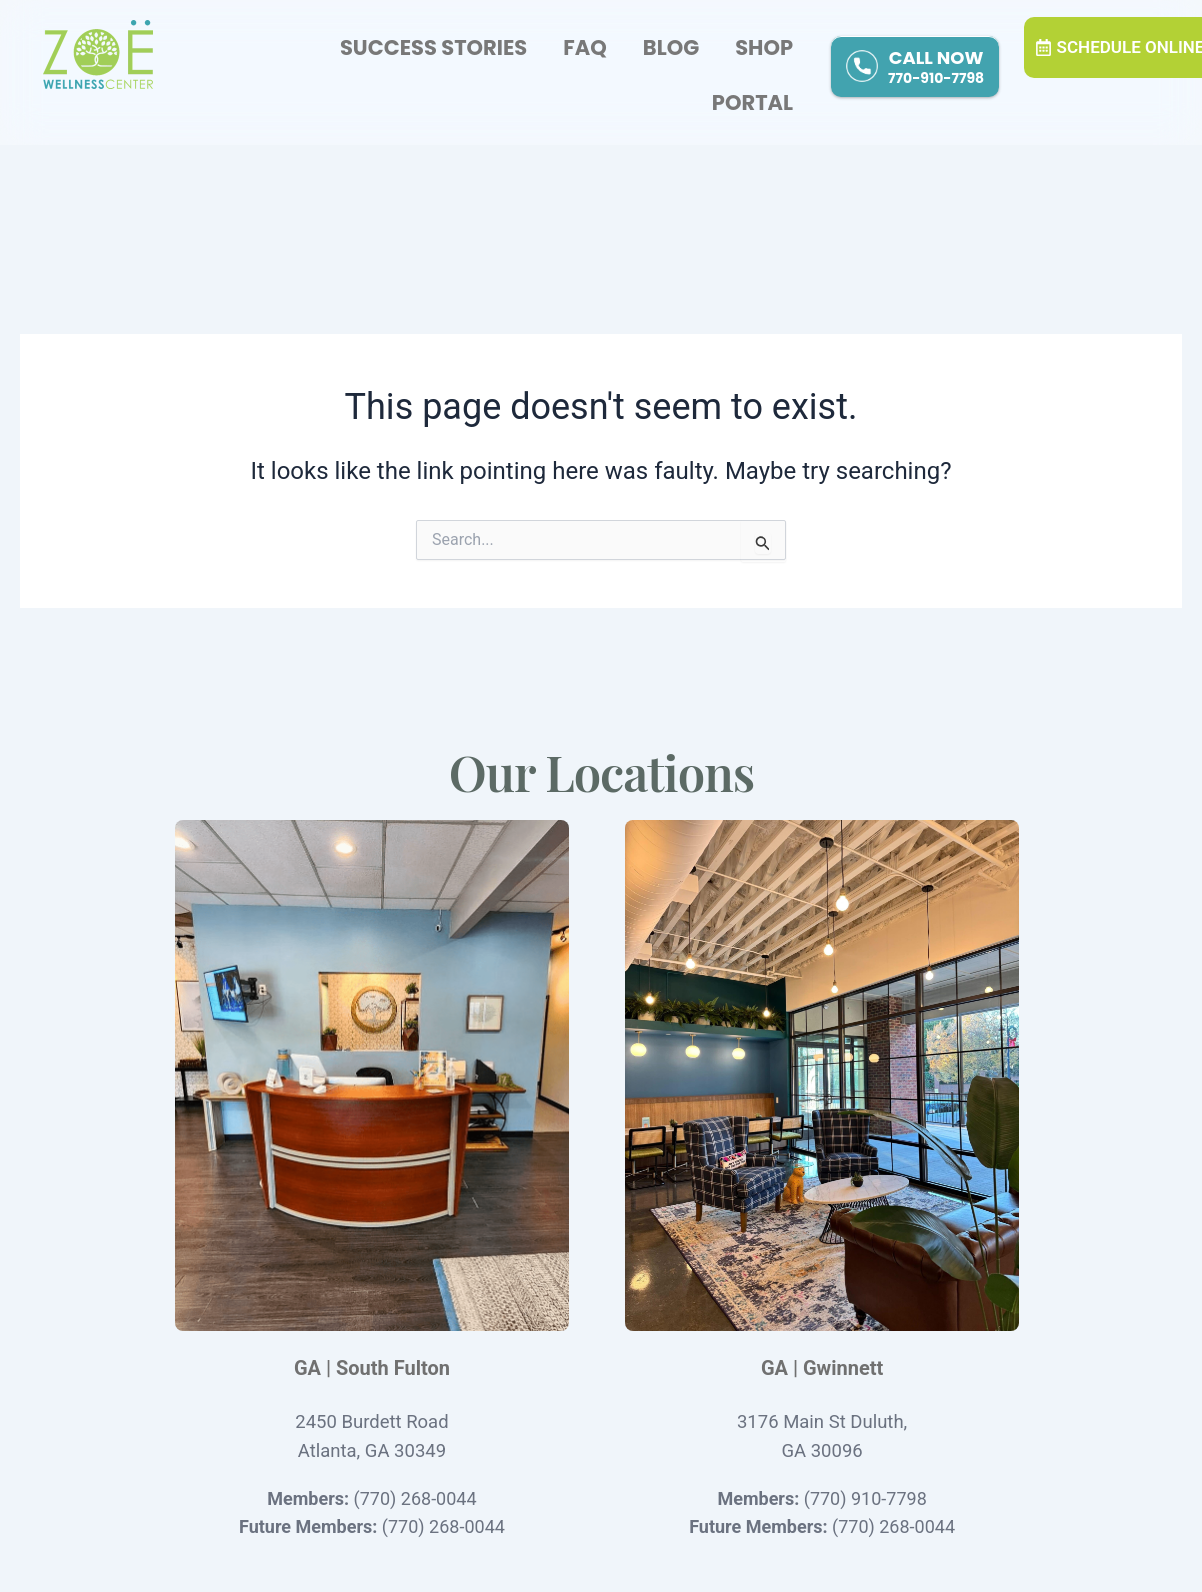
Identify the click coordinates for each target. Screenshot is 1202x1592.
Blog (671, 47)
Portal (752, 102)
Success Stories (433, 47)
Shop (764, 47)
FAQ (585, 47)
